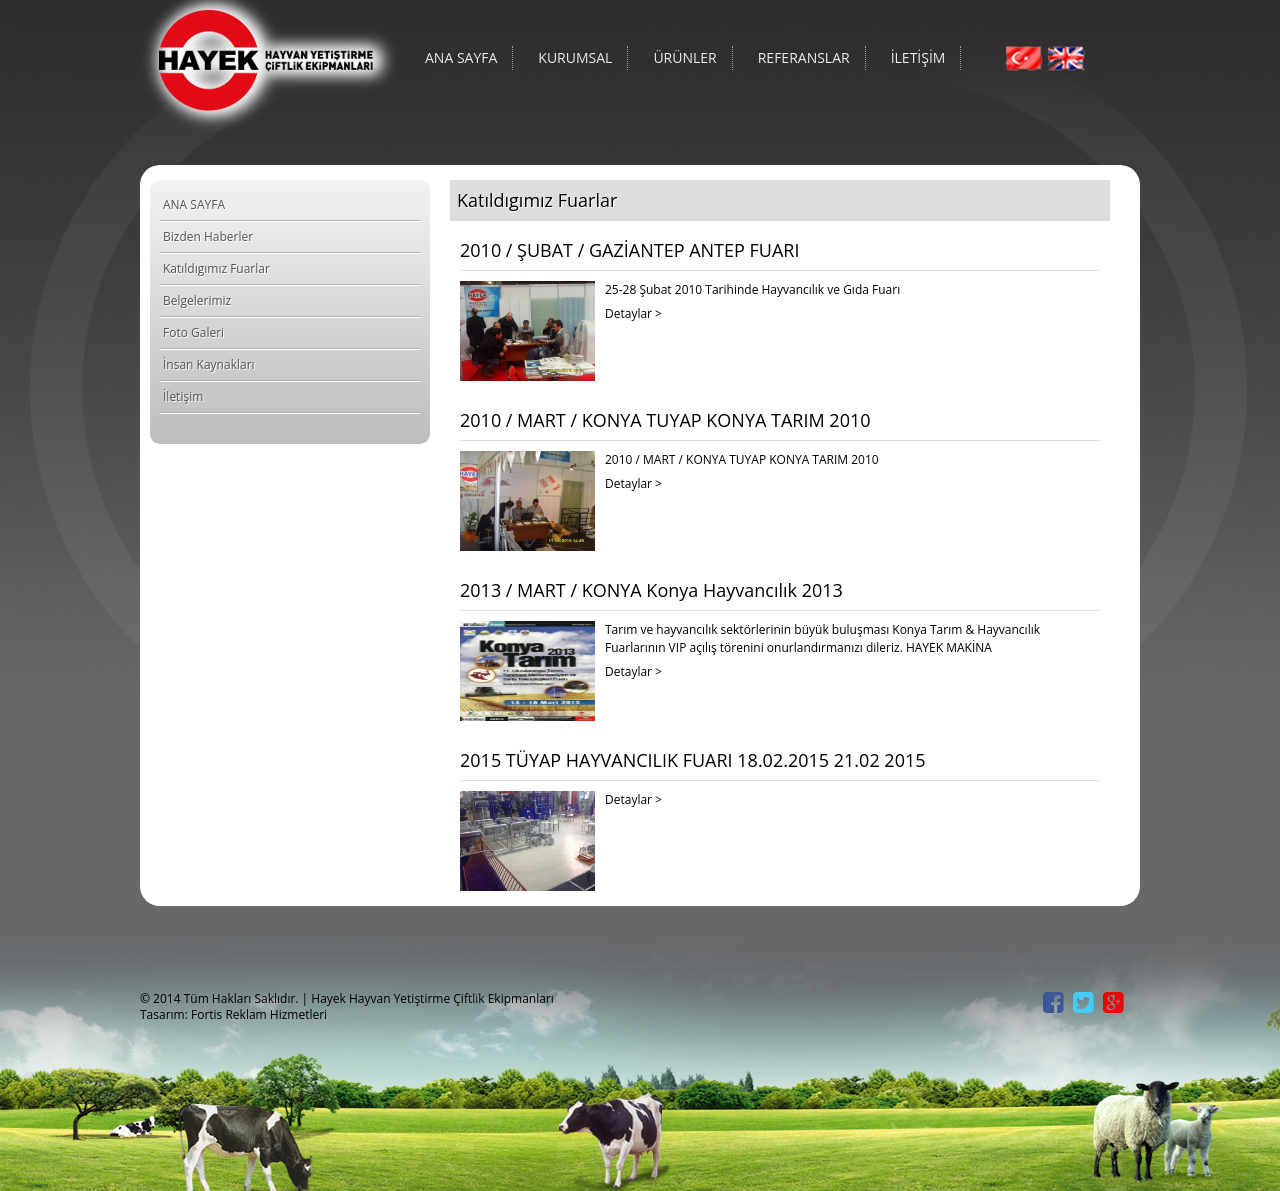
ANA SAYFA (461, 57)
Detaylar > (633, 313)
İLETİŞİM (918, 57)
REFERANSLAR (804, 57)
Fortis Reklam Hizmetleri (259, 1014)
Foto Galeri (193, 332)
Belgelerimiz (197, 300)
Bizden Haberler (208, 236)
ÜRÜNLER (684, 57)
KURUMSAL (575, 57)
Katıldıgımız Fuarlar (216, 268)
